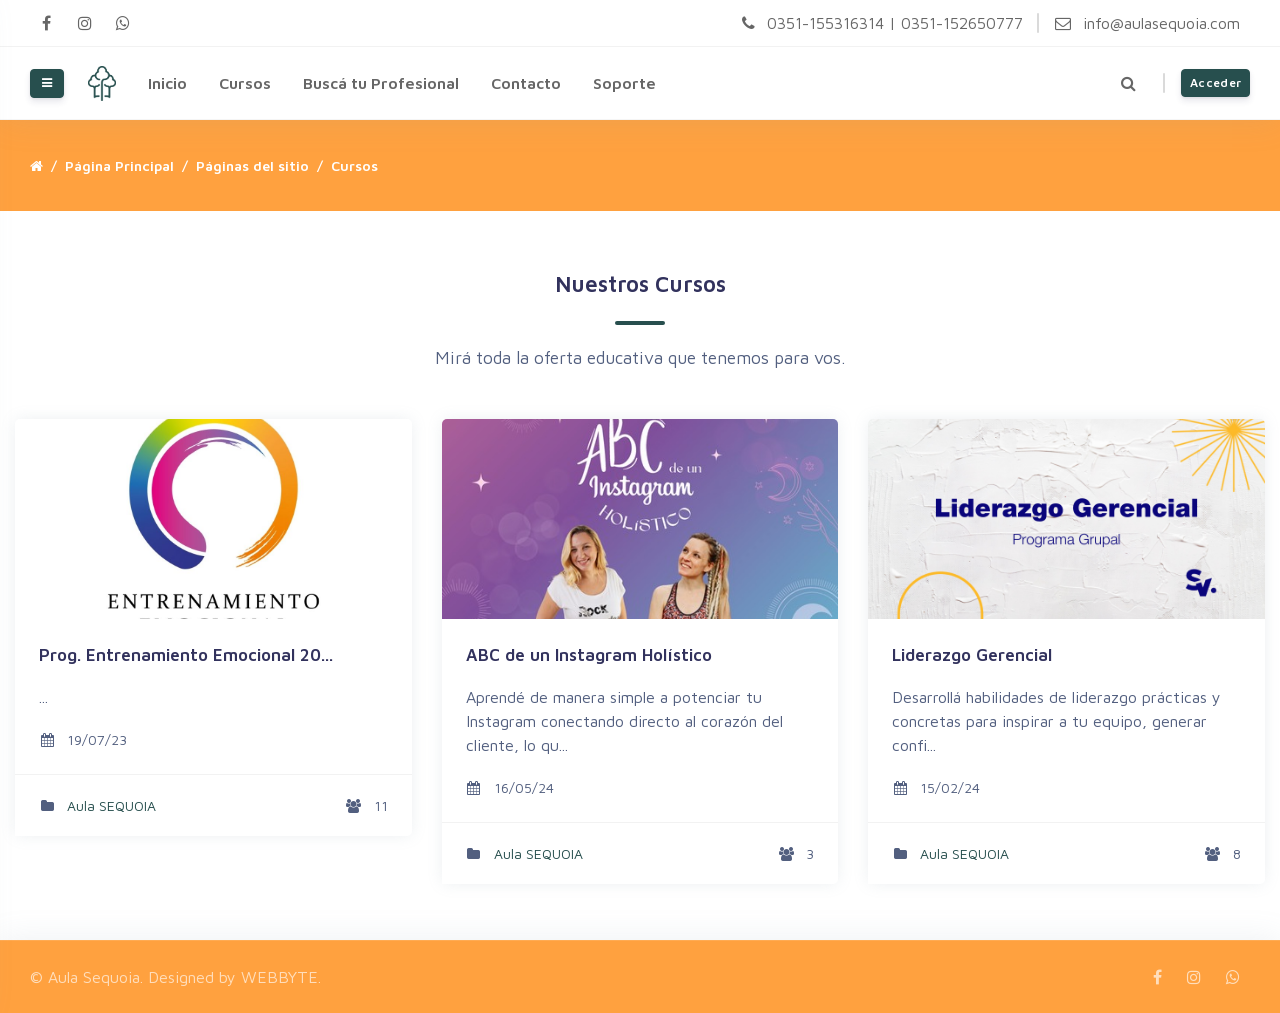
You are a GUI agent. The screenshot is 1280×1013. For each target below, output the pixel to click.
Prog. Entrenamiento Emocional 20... (186, 655)
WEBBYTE (279, 977)
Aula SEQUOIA (111, 805)
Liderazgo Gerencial (972, 655)
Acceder (1215, 82)
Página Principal (119, 165)
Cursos (245, 83)
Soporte (624, 83)
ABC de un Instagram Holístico (589, 655)
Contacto (526, 83)
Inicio (167, 83)
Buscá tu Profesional (381, 83)
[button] (1128, 83)
